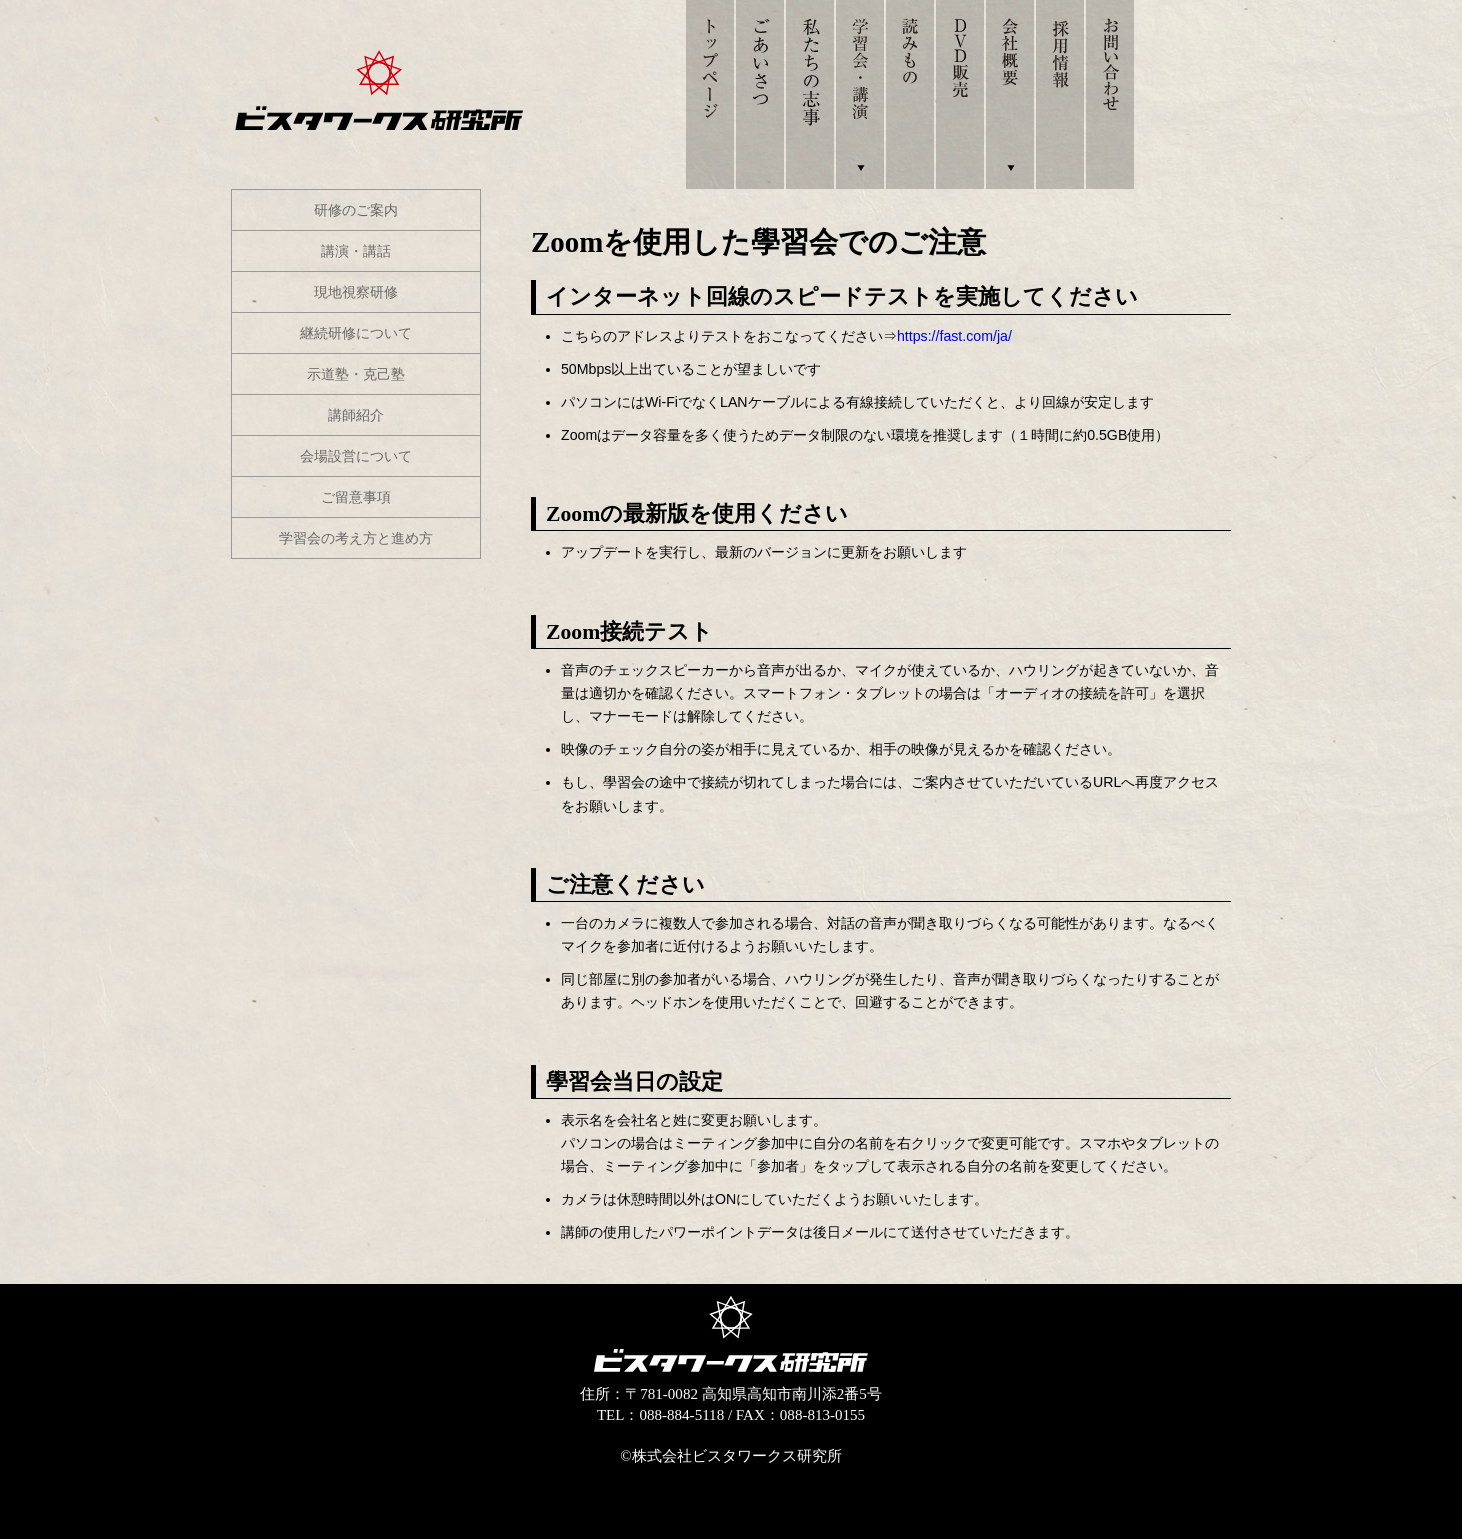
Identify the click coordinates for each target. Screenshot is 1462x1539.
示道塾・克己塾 (356, 374)
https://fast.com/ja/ (954, 336)
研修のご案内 (356, 210)
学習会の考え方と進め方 (356, 538)
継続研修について (356, 333)
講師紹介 (356, 415)
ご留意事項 (356, 497)
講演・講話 (356, 251)
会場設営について (356, 456)
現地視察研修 (356, 292)
